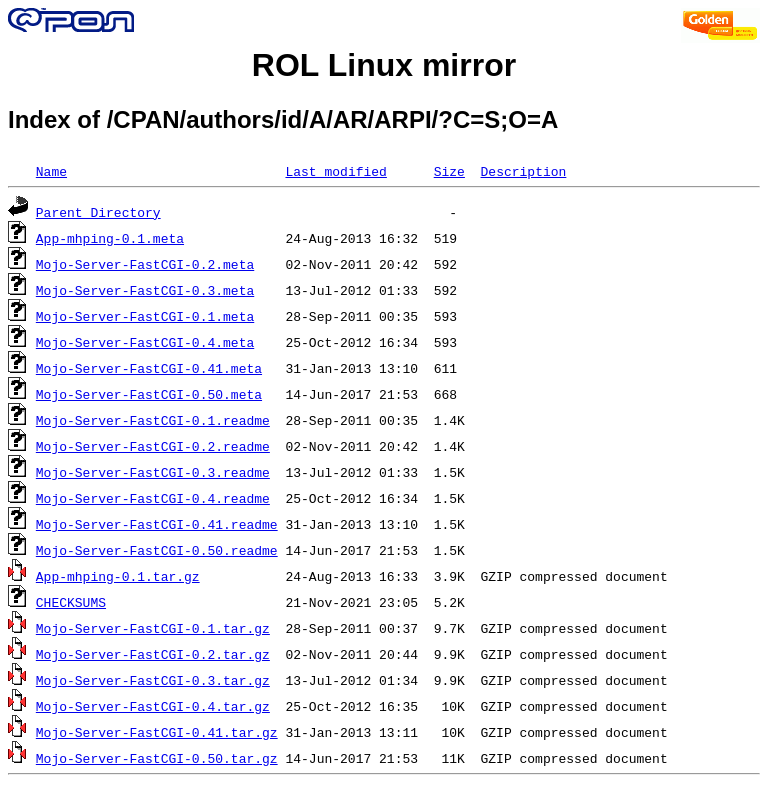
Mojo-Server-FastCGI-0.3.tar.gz (153, 680)
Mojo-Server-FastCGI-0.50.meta (149, 394)
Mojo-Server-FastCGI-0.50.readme (157, 550)
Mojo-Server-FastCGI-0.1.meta (145, 316)
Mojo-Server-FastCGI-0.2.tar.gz (153, 654)
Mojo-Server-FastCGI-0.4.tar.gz (153, 706)
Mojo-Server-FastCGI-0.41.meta (149, 368)
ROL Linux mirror (384, 65)
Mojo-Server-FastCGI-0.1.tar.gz (153, 628)
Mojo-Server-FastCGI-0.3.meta (145, 290)
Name (51, 171)
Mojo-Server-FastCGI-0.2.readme (153, 446)
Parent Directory (98, 212)
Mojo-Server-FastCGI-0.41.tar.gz (157, 732)
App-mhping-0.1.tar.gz (118, 576)
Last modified (335, 171)
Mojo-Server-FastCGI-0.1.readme (153, 420)
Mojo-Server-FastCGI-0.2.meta (145, 264)
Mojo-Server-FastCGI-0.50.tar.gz (157, 758)
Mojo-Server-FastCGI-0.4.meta (145, 342)
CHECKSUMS (71, 602)
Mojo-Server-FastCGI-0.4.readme (153, 498)
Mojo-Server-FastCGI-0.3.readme (153, 472)
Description (523, 171)
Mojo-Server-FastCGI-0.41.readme (157, 524)
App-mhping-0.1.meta (110, 238)
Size (449, 171)
